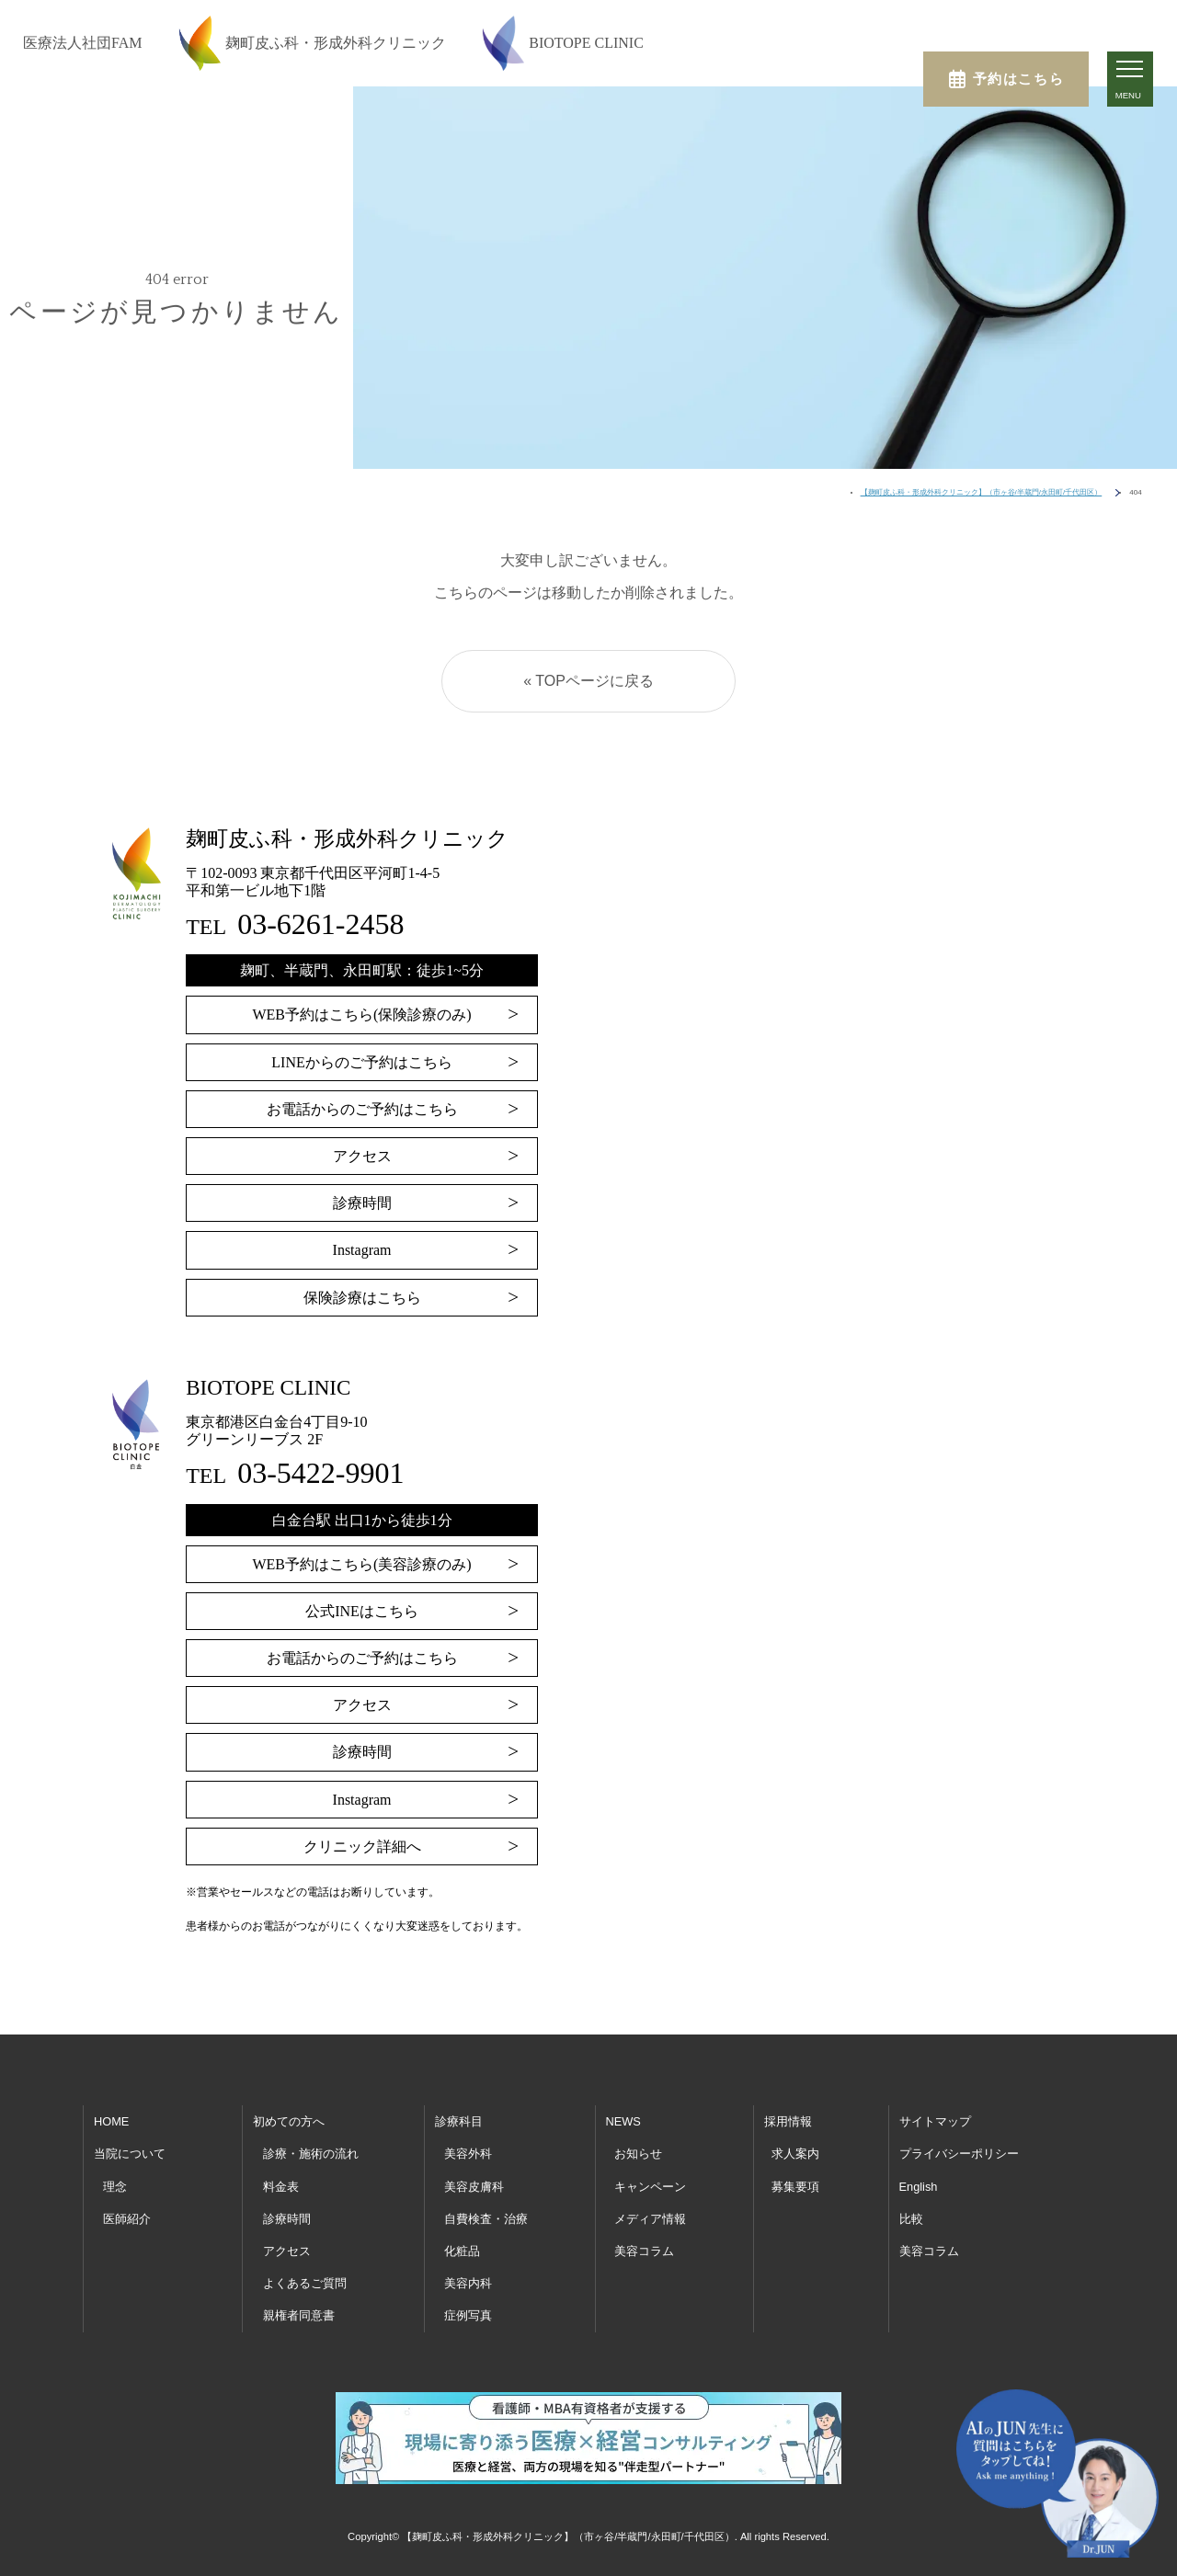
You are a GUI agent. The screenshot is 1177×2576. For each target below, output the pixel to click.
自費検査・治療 (486, 2219)
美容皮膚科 (474, 2187)
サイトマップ (935, 2121)
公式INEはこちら (361, 1611)
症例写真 (468, 2315)
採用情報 (788, 2121)
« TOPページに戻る (588, 681)
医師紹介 (127, 2219)
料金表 (281, 2187)
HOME (111, 2121)
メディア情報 (650, 2219)
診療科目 (459, 2121)
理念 (115, 2187)
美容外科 (468, 2153)
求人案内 (795, 2153)
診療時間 (362, 1203)
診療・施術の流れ (311, 2153)
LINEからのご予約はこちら (361, 1062)
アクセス (362, 1156)
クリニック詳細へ (362, 1846)
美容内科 (468, 2283)
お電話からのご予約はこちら (362, 1109)
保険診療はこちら (362, 1297)
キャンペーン (650, 2187)
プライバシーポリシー (959, 2153)
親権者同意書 (299, 2315)
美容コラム (644, 2251)
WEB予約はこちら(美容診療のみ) (361, 1564)
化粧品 (462, 2251)
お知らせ (638, 2153)
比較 (911, 2219)
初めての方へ (289, 2121)
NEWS (623, 2121)
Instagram (362, 1250)
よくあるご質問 (305, 2283)
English (918, 2187)
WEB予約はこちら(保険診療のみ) (361, 1014)
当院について (130, 2153)
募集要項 (795, 2187)
